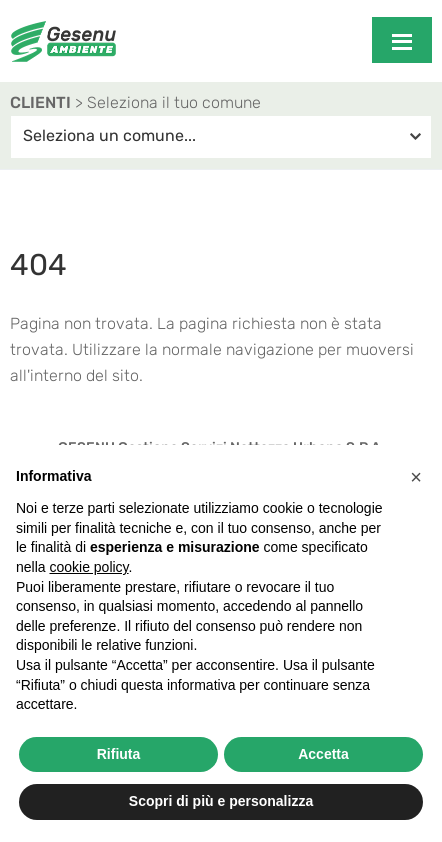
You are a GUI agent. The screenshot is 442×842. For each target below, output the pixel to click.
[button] (416, 477)
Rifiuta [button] (119, 754)
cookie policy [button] (88, 567)
